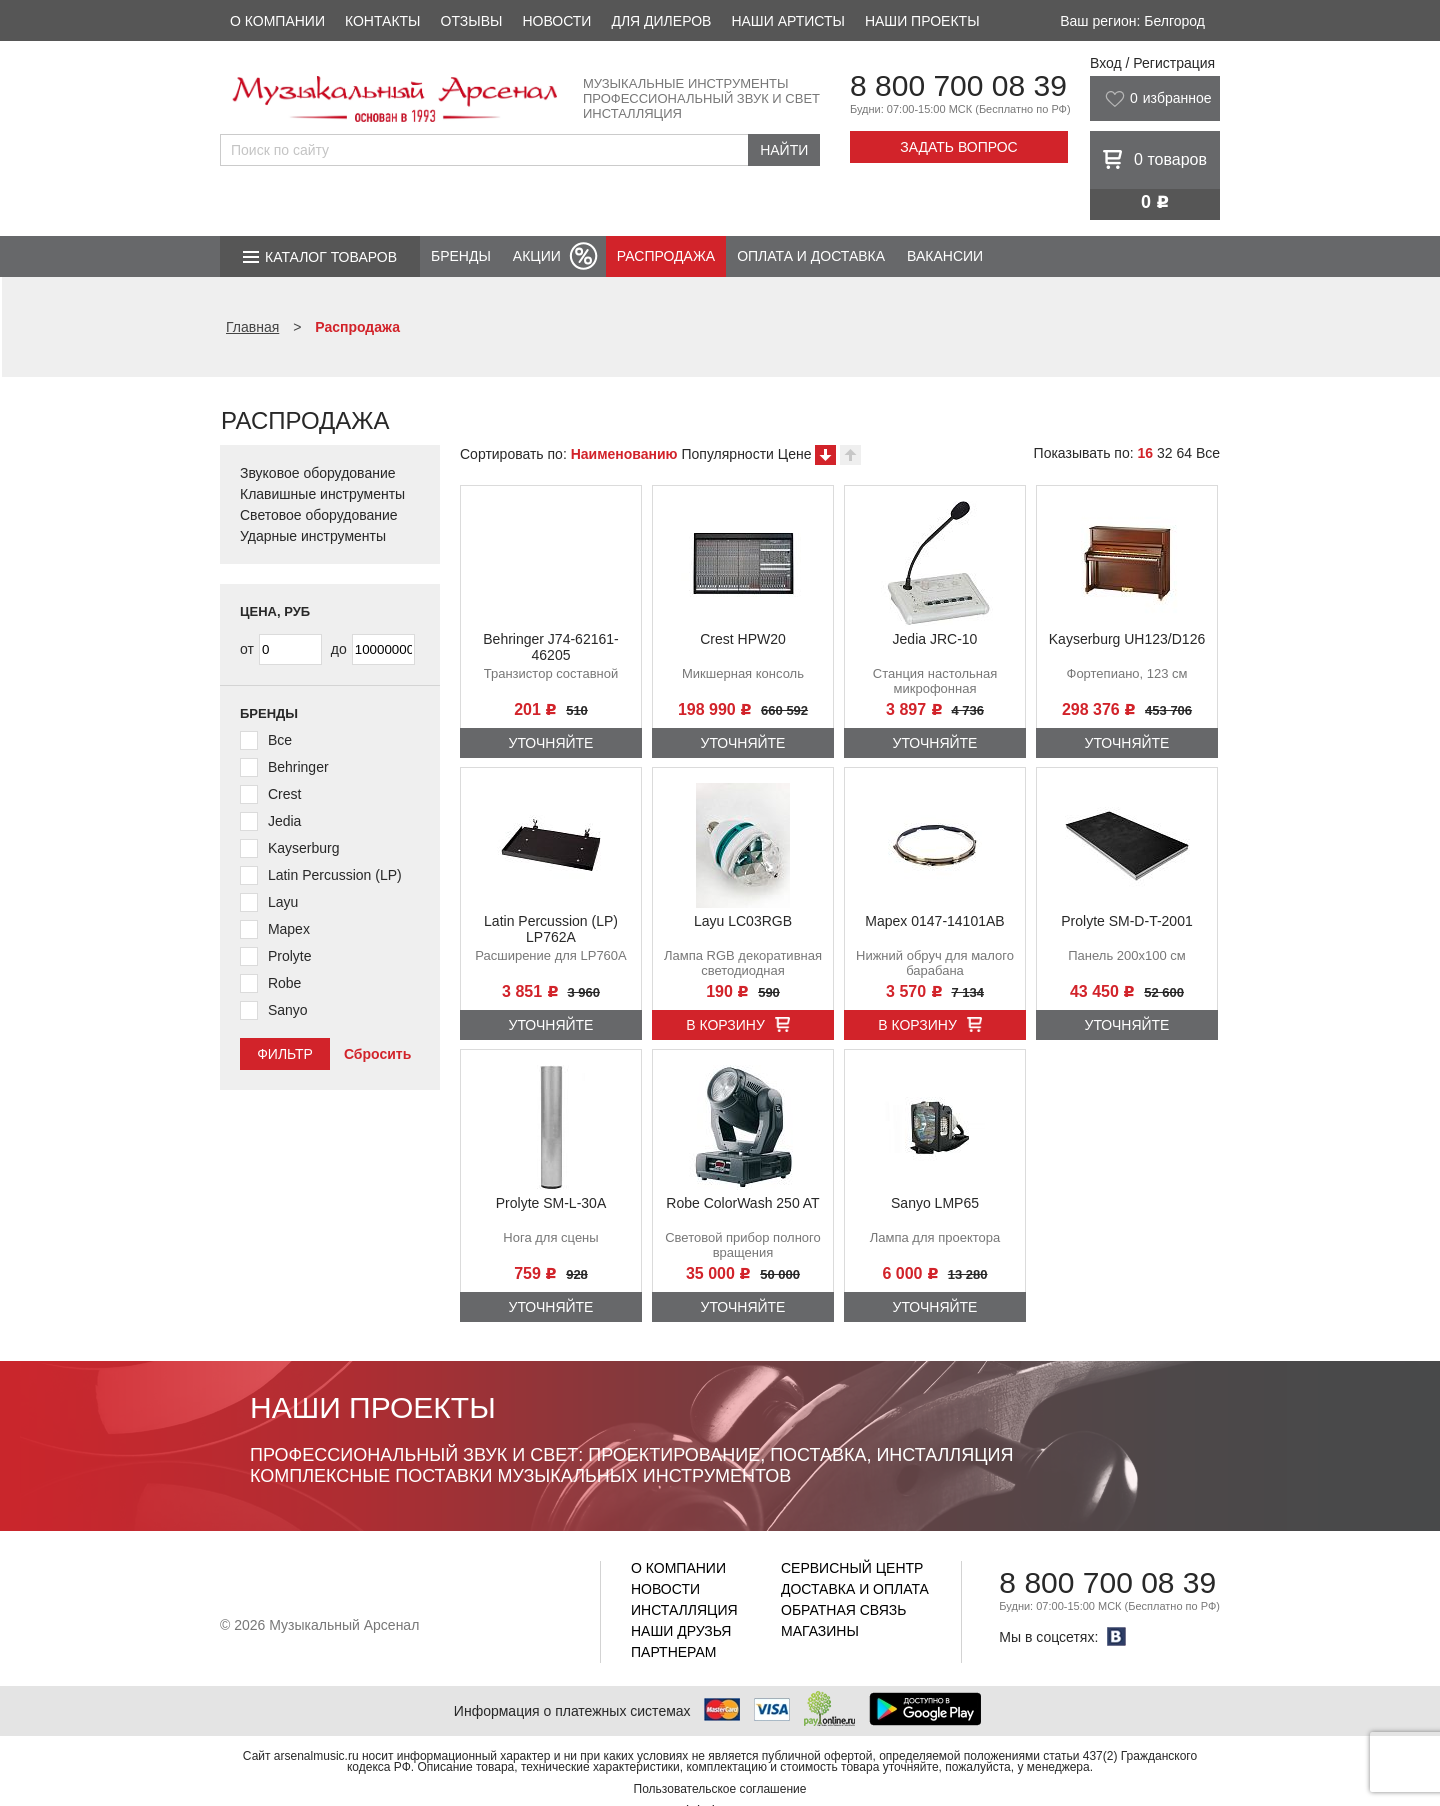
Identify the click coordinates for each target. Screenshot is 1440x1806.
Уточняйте (551, 743)
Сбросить (377, 1054)
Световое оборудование (319, 515)
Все (1208, 453)
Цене (795, 454)
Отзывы (472, 21)
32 (1165, 453)
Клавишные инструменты (322, 494)
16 (1145, 453)
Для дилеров (661, 21)
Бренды (461, 256)
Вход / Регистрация (1152, 63)
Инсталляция (684, 1610)
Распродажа (666, 256)
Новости (556, 21)
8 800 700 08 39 (958, 85)
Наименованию (624, 454)
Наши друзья (681, 1631)
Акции (537, 256)
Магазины (820, 1631)
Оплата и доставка (811, 256)
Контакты (383, 21)
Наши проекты (922, 21)
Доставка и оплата (855, 1589)
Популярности (727, 454)
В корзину (725, 1025)
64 (1184, 453)
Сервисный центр (852, 1568)
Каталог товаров (331, 257)
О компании (277, 21)
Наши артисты (787, 21)
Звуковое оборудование (318, 473)
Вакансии (945, 256)
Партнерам (674, 1652)
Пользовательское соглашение (720, 1789)
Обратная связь (843, 1610)
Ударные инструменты (313, 536)
